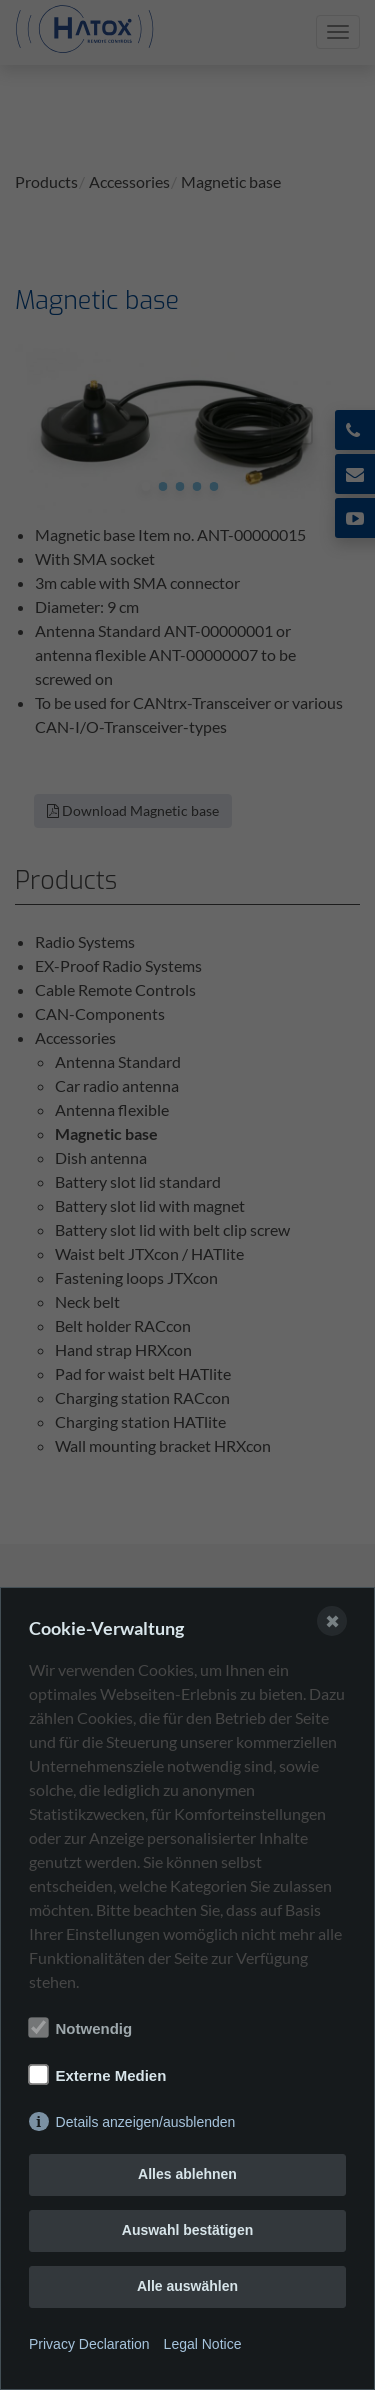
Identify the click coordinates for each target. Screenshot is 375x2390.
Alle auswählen (187, 2286)
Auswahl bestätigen (187, 2230)
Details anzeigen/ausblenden (146, 2122)
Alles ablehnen (187, 2174)
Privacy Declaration (89, 2344)
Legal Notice (203, 2344)
